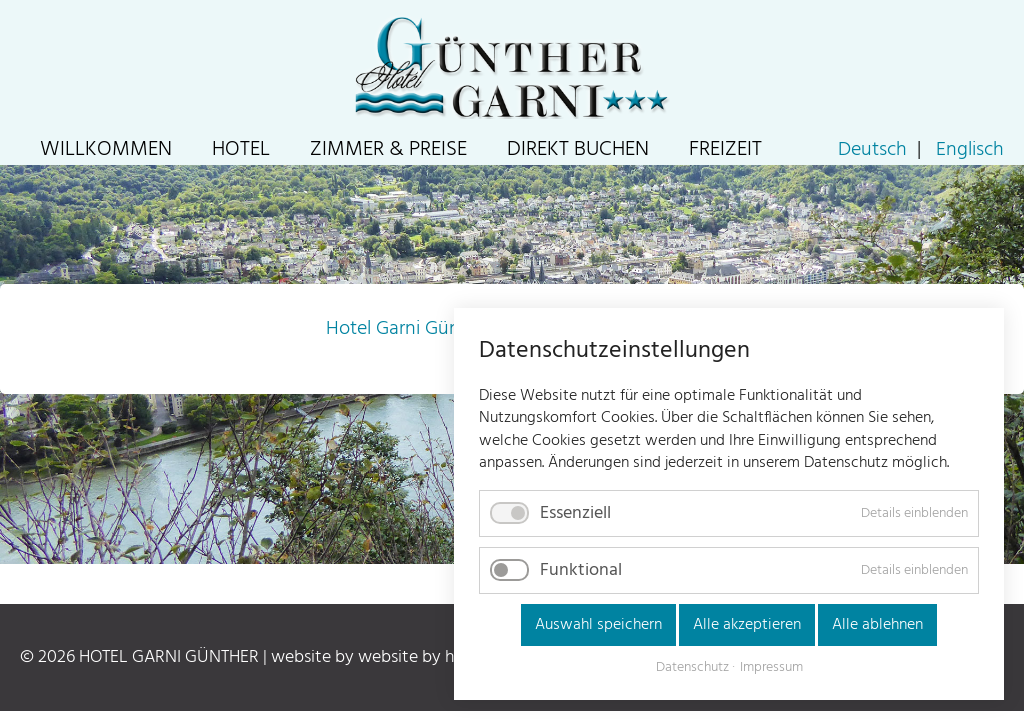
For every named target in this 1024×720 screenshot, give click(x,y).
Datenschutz (692, 668)
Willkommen (106, 149)
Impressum (771, 668)
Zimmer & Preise (388, 149)
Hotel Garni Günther (410, 329)
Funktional (581, 570)
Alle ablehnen (877, 625)
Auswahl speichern (598, 625)
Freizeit (725, 149)
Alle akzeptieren (747, 625)
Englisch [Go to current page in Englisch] (970, 150)
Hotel (241, 149)
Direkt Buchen (578, 149)
